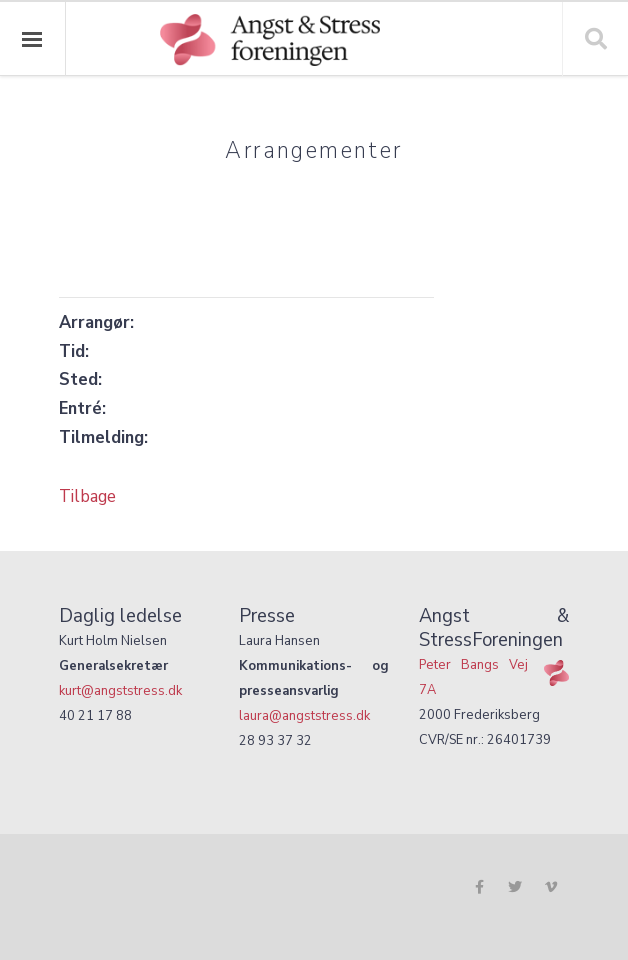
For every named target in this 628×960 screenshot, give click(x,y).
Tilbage (87, 496)
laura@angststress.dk (304, 715)
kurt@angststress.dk (120, 690)
